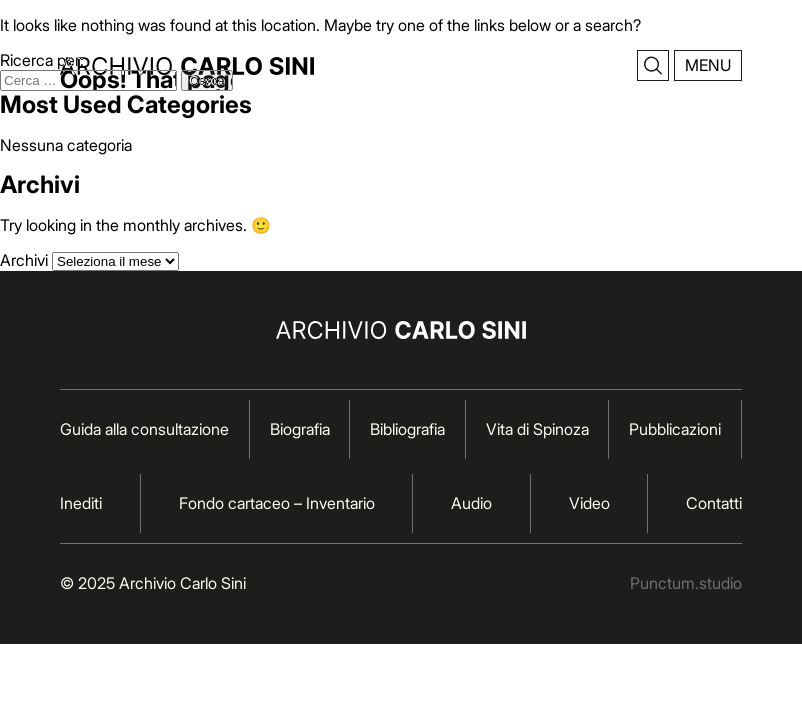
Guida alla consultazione (144, 429)
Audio (471, 503)
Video (589, 503)
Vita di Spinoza (537, 429)
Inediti (81, 503)
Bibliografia (407, 429)
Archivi (24, 260)
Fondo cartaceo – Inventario (277, 503)
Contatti (714, 503)
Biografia (300, 429)
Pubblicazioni (675, 429)
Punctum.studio (686, 583)
